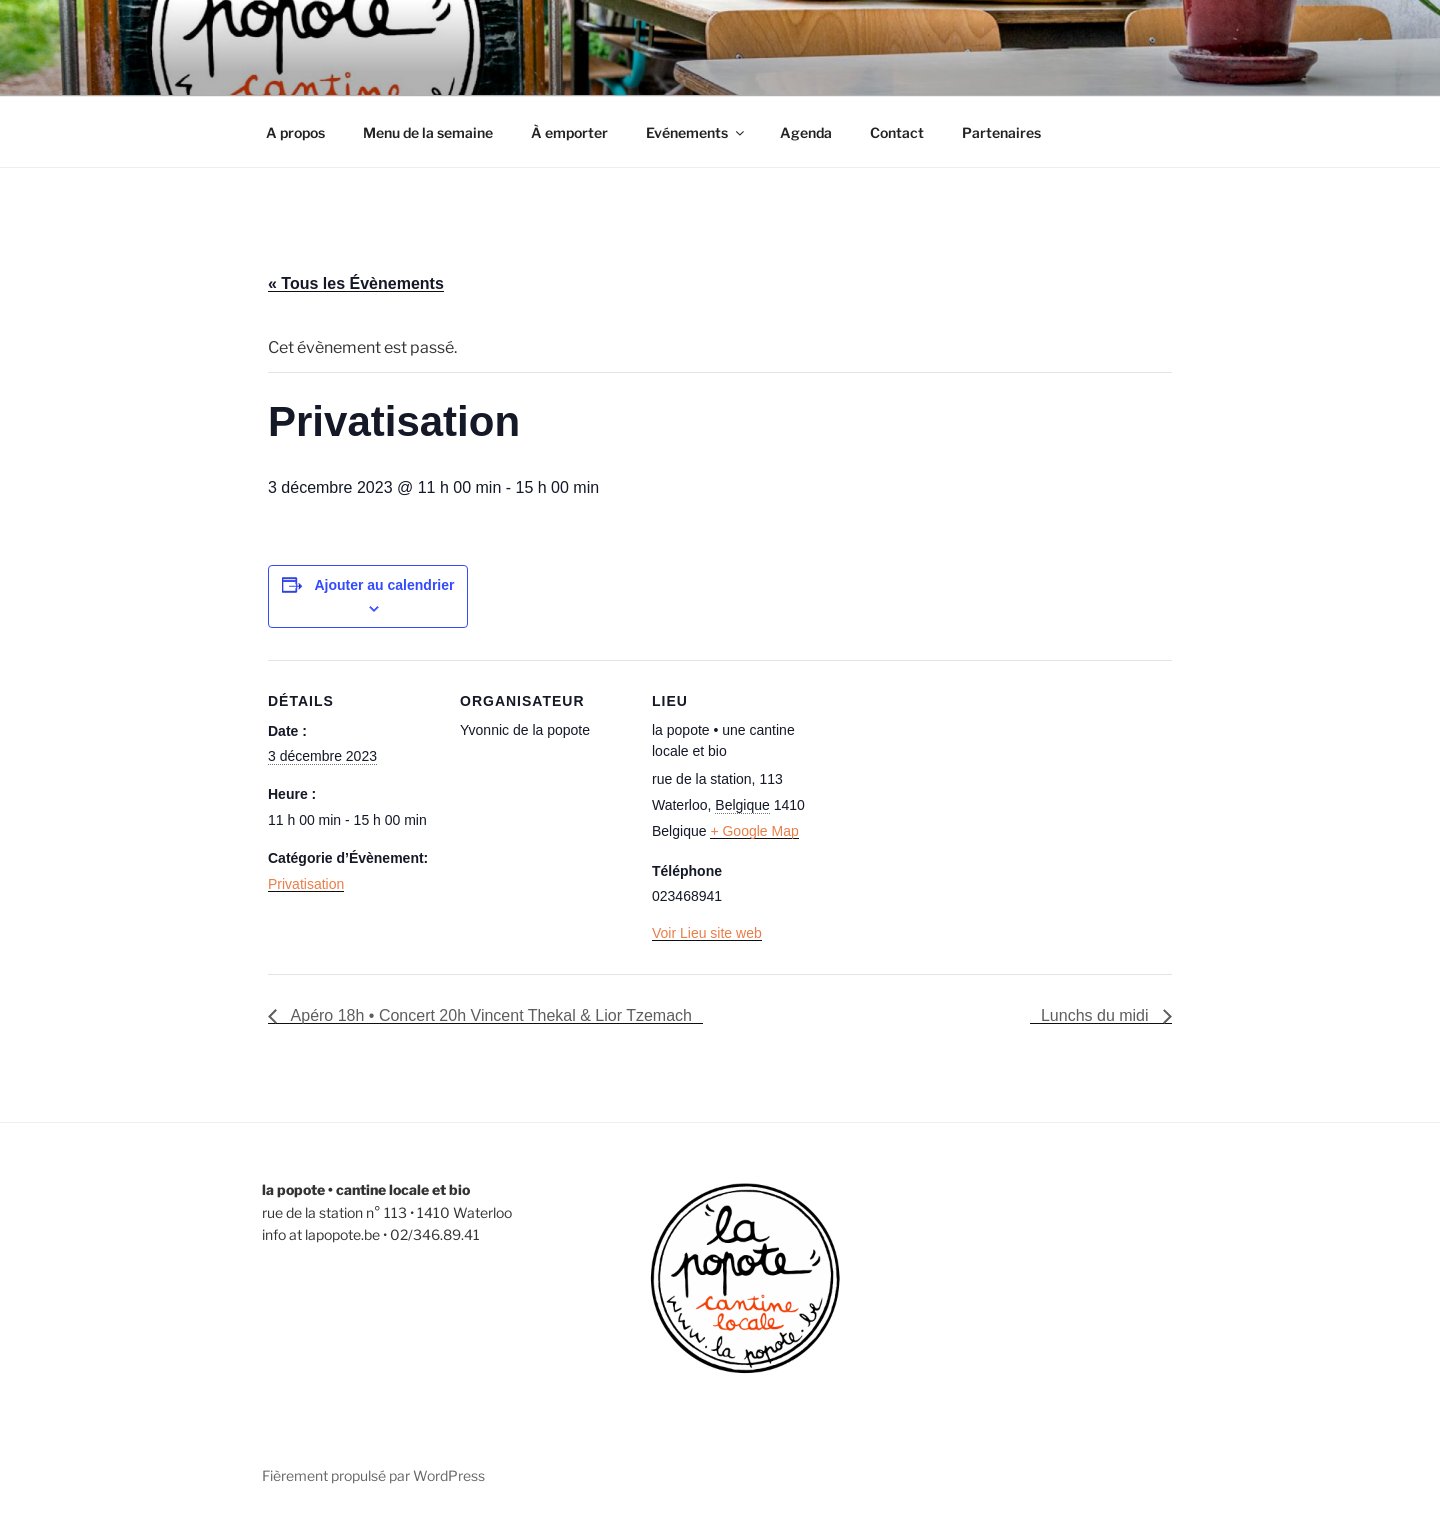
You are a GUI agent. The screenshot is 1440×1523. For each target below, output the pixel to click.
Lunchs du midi (1097, 1015)
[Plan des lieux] (949, 797)
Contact (897, 132)
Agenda (806, 132)
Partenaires (1001, 132)
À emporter (569, 132)
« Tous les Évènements (356, 283)
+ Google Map (754, 831)
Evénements (696, 132)
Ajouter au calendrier (384, 585)
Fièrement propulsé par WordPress (373, 1475)
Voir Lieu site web (707, 933)
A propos (295, 132)
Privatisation (306, 884)
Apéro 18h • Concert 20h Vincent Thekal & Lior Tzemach (489, 1015)
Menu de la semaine (428, 132)
